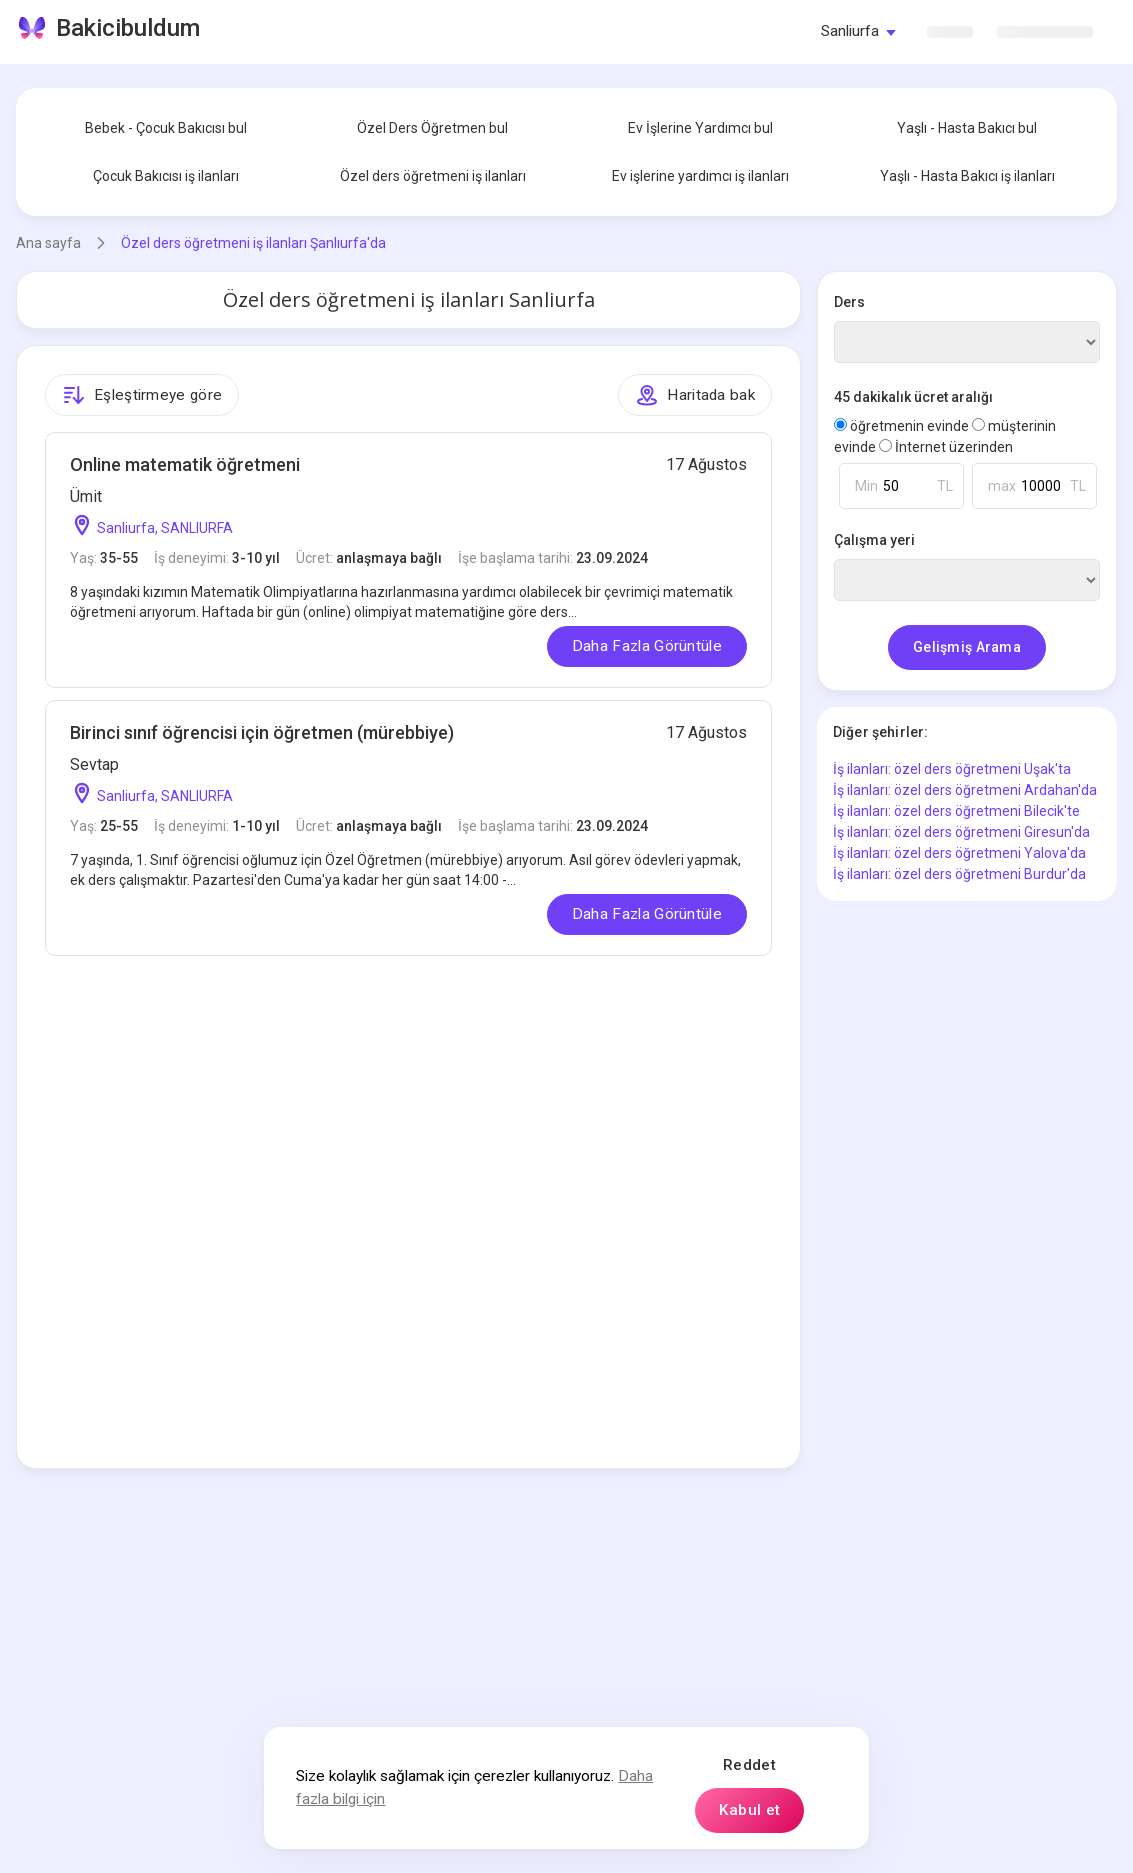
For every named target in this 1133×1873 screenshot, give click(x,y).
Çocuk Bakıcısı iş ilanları (166, 176)
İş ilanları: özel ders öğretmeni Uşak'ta (952, 769)
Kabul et (749, 1810)
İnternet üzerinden (946, 447)
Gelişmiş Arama (967, 647)
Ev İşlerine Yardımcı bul (700, 128)
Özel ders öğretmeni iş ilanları (433, 176)
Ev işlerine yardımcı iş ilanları (700, 176)
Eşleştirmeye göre (142, 395)
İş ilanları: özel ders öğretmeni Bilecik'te (956, 811)
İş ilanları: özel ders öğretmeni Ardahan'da (965, 790)
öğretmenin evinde (903, 426)
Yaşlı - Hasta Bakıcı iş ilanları (967, 176)
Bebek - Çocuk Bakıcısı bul (166, 128)
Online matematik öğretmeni (185, 464)
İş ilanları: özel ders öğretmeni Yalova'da (959, 853)
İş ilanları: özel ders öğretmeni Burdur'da (959, 874)
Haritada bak (695, 395)
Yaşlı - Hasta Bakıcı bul (967, 128)
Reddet (749, 1765)
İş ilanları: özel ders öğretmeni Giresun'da (961, 832)
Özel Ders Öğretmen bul (432, 128)
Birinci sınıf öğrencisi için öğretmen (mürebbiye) (262, 732)
